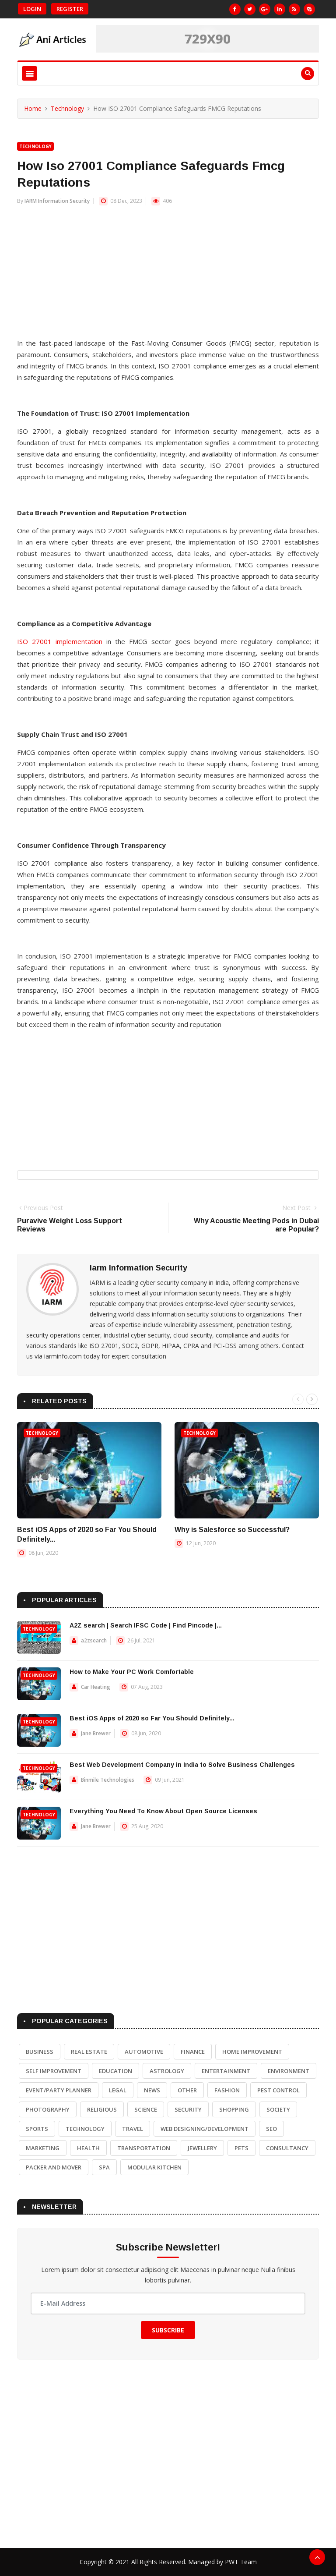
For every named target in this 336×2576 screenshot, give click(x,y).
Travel (132, 2129)
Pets (241, 2148)
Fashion (227, 2090)
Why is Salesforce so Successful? (232, 1529)
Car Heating (95, 1687)
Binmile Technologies (107, 1779)
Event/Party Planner (58, 2090)
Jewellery (202, 2148)
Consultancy (287, 2148)
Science (145, 2109)
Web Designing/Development (204, 2129)
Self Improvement (53, 2071)
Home (33, 108)
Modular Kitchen (154, 2167)
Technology (67, 108)
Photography (48, 2109)
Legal (117, 2090)
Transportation (143, 2148)
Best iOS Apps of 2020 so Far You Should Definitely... (152, 1718)
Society (278, 2109)
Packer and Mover (53, 2167)
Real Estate (89, 2052)
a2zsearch (94, 1640)
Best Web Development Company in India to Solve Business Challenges (182, 1764)
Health (88, 2148)
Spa (104, 2167)
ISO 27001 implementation (59, 641)
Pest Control (278, 2090)
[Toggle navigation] (29, 73)
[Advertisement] (168, 276)
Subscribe (168, 2330)
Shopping (234, 2109)
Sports (37, 2129)
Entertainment (226, 2071)
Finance (193, 2052)
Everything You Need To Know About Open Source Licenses (163, 1811)
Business (39, 2052)
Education (115, 2071)
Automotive (144, 2052)
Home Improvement (252, 2052)
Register (69, 9)
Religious (102, 2109)
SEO (271, 2129)
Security (188, 2109)
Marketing (43, 2148)
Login (32, 9)
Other (187, 2090)
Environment (288, 2071)
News (152, 2090)
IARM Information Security (57, 201)
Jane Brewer (96, 1733)
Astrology (167, 2071)
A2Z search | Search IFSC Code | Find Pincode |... (146, 1625)
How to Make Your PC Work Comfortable (132, 1671)
